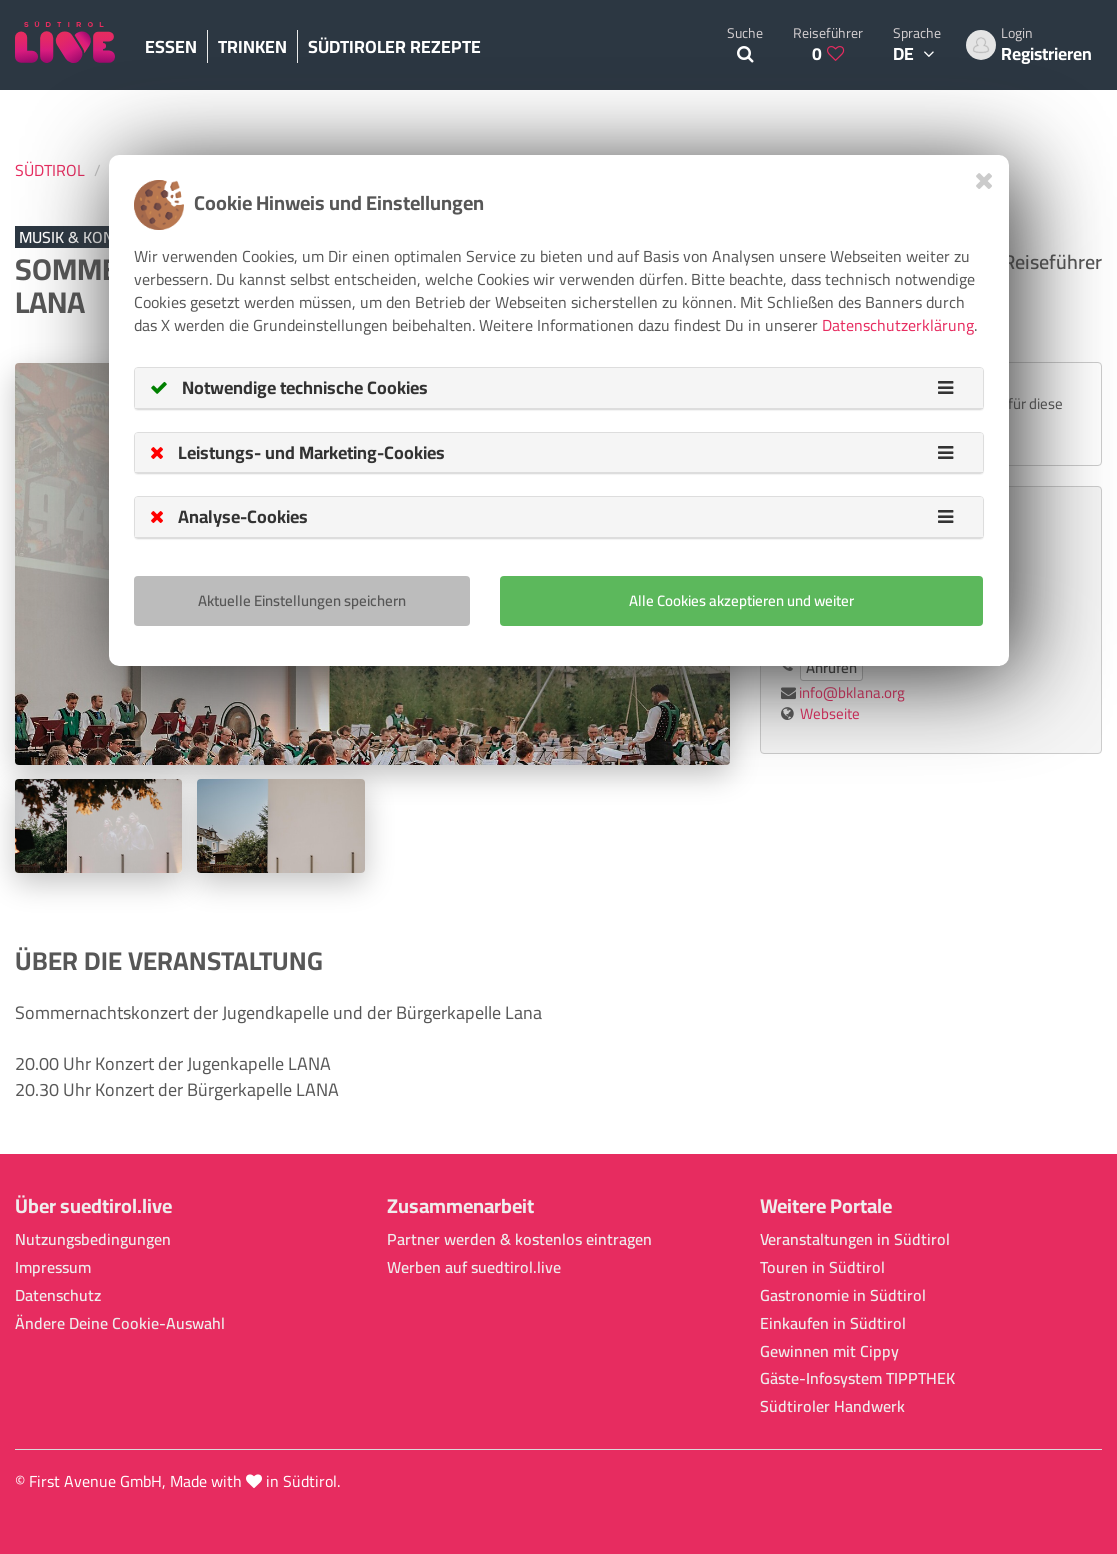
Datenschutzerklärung (898, 325)
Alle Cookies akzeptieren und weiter (741, 600)
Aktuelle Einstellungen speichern (302, 600)
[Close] (984, 180)
